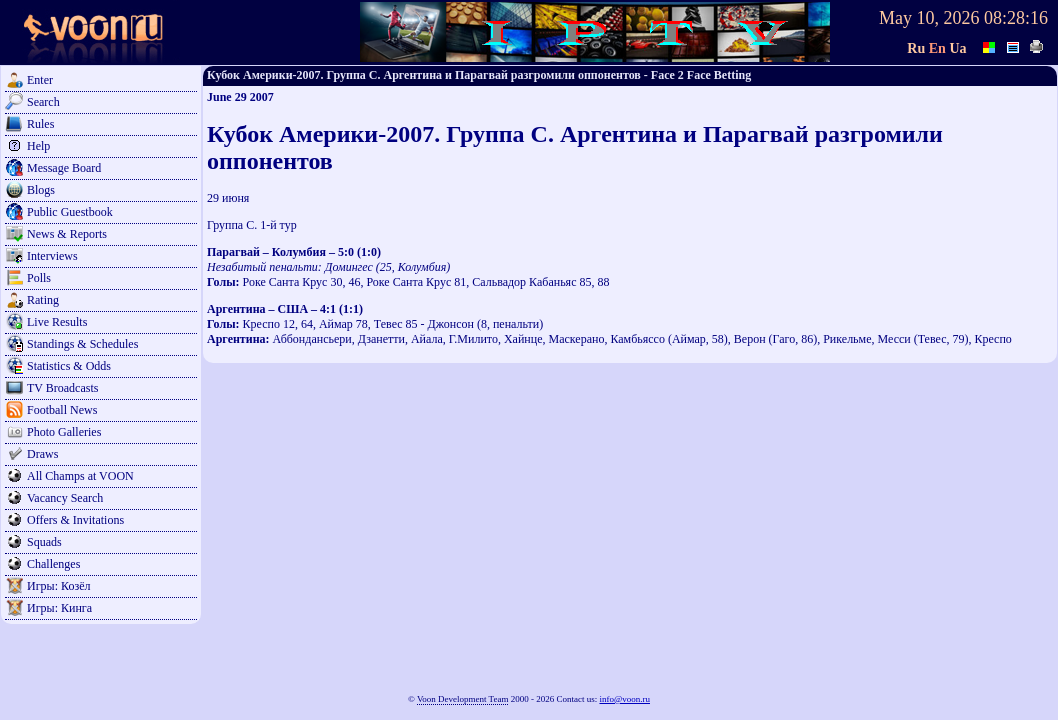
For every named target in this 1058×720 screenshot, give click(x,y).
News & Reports (67, 234)
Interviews (52, 256)
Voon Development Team (463, 699)
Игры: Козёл (58, 586)
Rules (40, 124)
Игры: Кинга (59, 608)
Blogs (41, 190)
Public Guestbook (70, 212)
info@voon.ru (624, 699)
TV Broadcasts (62, 388)
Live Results (57, 322)
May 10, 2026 (929, 18)
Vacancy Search (65, 498)
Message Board (64, 168)
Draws (42, 454)
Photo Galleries (64, 432)
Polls (39, 278)
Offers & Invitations (75, 520)
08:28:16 (1016, 18)
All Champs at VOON (80, 476)
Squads (44, 542)
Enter (40, 80)
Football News (62, 410)
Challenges (53, 564)
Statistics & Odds (69, 366)
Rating (43, 300)
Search (43, 102)
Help (38, 146)
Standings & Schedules (82, 344)
